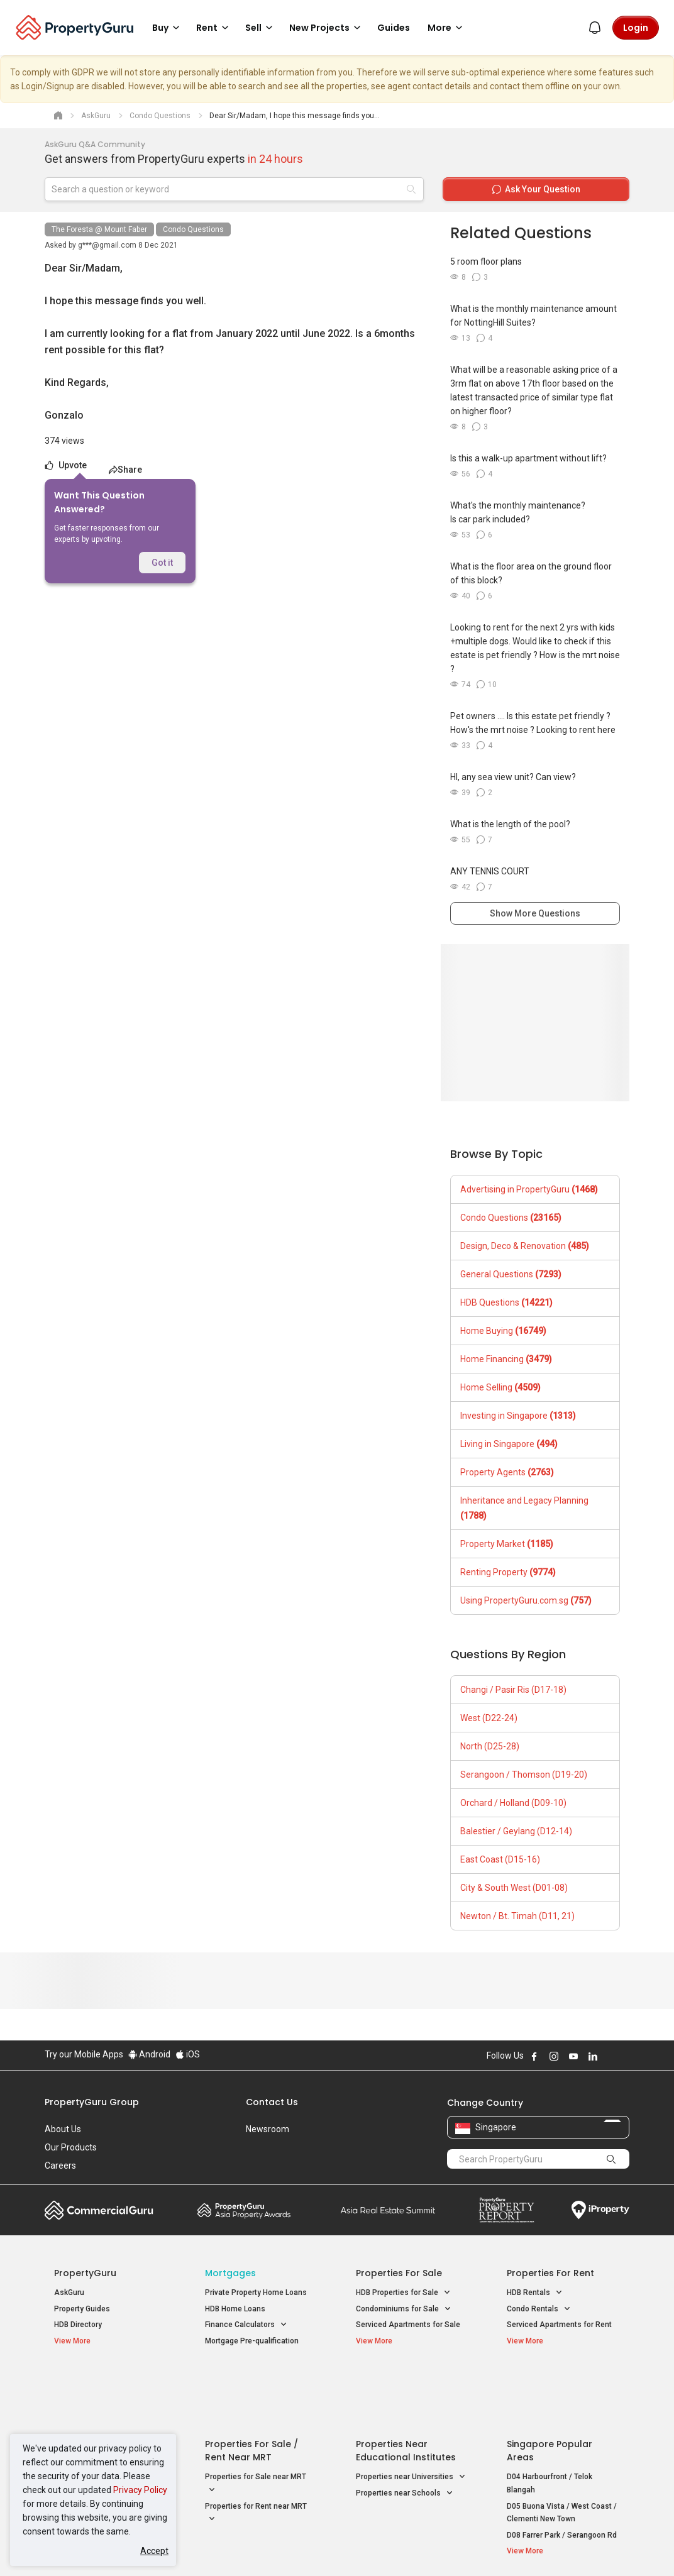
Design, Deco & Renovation (524, 1246)
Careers (60, 2165)
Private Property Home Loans (256, 2292)
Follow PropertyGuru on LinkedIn (592, 2056)
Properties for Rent (550, 2273)
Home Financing (506, 1359)
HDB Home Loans (235, 2308)
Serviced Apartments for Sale (408, 2324)
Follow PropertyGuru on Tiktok (624, 2056)
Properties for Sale (399, 2273)
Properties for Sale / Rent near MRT (251, 2389)
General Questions (510, 1274)
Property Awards (244, 2210)
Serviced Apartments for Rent (559, 2324)
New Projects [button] (327, 27)
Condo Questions (193, 229)
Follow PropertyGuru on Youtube (573, 2056)
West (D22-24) (488, 1718)
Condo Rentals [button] (539, 2309)
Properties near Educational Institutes (406, 2389)
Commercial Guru (99, 2210)
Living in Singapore (509, 1444)
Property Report (506, 2210)
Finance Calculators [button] (246, 2324)
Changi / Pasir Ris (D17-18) (513, 1690)
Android (149, 2054)
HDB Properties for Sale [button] (403, 2292)
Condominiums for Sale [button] (403, 2309)
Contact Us (272, 2102)
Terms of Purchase (335, 2547)
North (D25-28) (489, 1746)
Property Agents (507, 1472)
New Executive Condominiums (107, 2417)
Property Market (506, 1544)
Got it (162, 563)
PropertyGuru (85, 2273)
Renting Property (508, 1572)
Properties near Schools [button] (404, 2431)
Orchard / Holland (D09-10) (513, 1803)
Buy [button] (168, 27)
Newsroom (267, 2129)
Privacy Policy (140, 2490)
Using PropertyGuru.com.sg (526, 1600)
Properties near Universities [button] (411, 2415)
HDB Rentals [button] (535, 2292)
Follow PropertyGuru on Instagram (553, 2056)
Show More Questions (535, 913)
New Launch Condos (90, 2401)
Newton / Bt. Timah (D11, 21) (517, 1916)
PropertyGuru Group (92, 2102)
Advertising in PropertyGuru (529, 1189)
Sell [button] (261, 27)
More (447, 27)
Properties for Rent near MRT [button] (256, 2451)
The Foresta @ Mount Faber (99, 229)
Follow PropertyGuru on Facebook (534, 2056)
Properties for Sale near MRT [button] (255, 2423)
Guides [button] (393, 27)
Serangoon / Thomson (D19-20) (523, 1775)
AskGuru (69, 2292)
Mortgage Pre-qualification (252, 2341)
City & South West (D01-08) (514, 1888)
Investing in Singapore (518, 1416)
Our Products (71, 2147)
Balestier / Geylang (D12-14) (516, 1831)
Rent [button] (214, 27)
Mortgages (230, 2273)
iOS (187, 2054)
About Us (63, 2129)
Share (125, 469)
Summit (387, 2210)
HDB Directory (78, 2324)
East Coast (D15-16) (500, 1859)
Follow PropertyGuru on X (610, 2056)
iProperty (600, 2210)
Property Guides (82, 2308)
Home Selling (500, 1387)
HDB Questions (506, 1302)
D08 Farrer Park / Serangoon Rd (562, 2473)
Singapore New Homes (106, 2382)
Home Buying (503, 1331)
